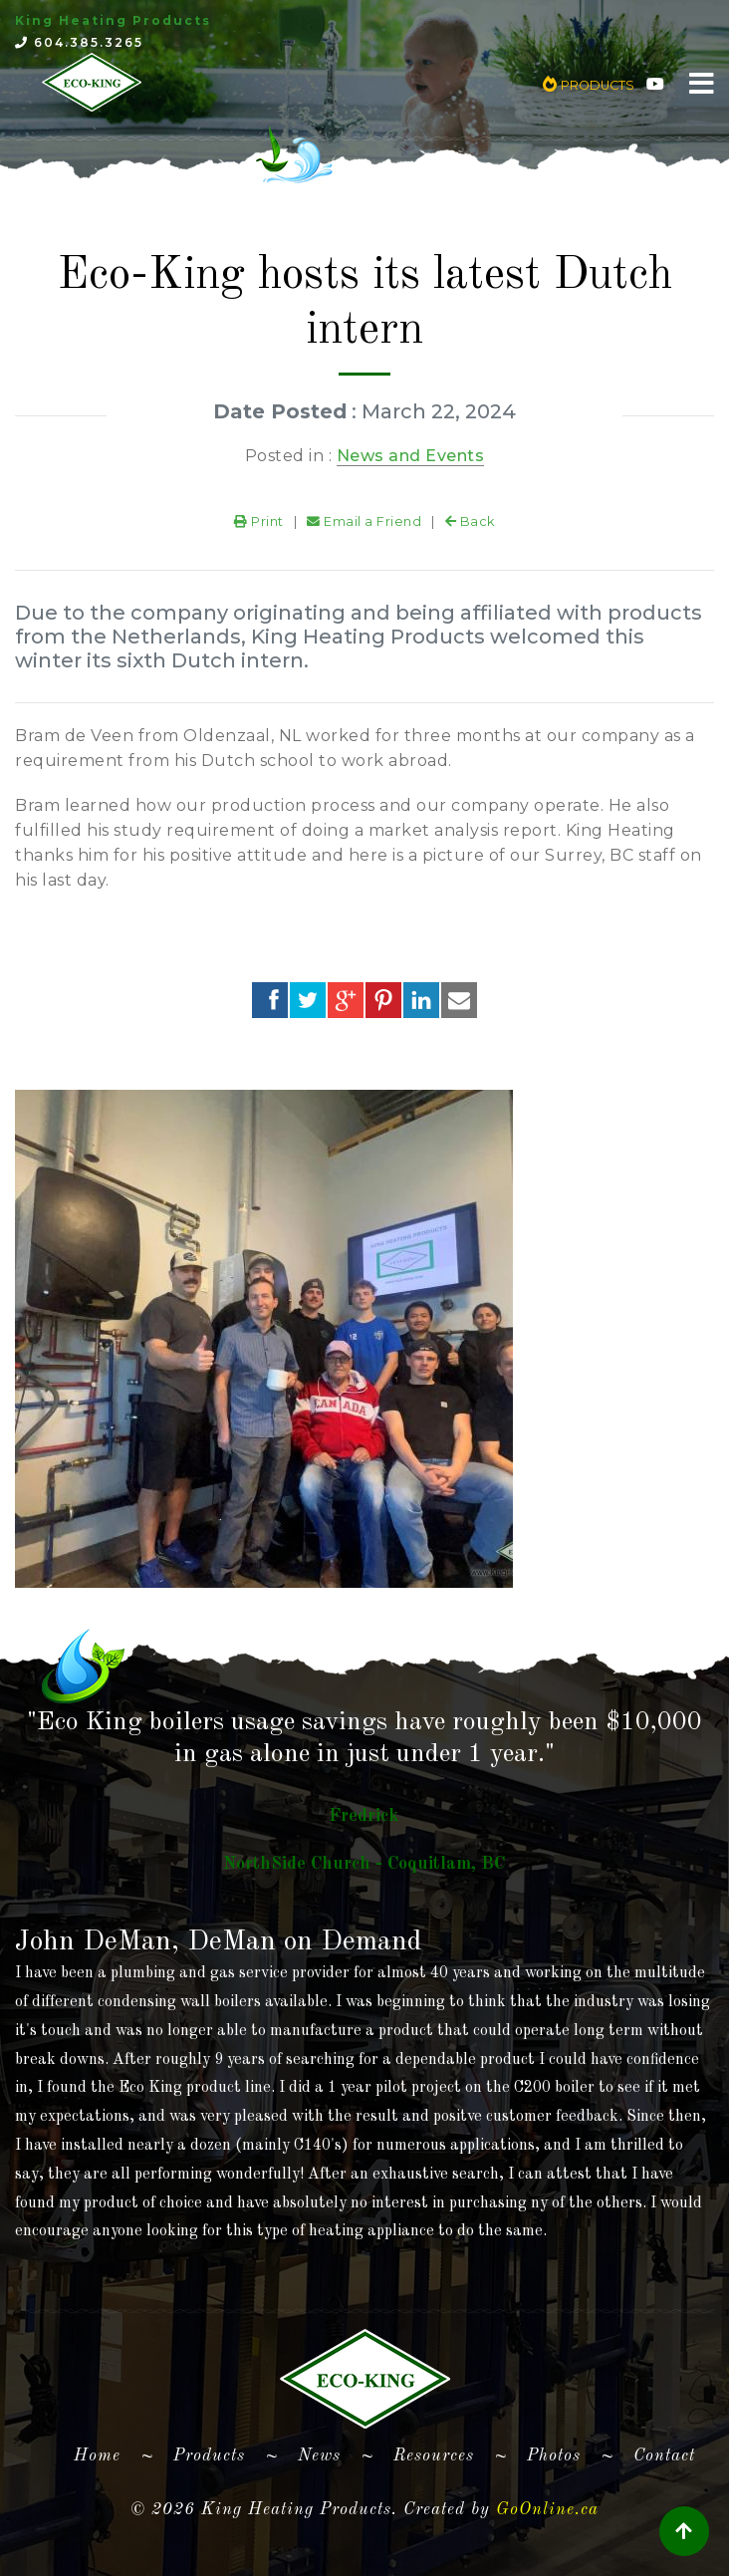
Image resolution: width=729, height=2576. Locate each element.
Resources (433, 2455)
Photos (554, 2455)
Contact (664, 2455)
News (319, 2455)
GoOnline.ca (547, 2509)
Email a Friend (364, 521)
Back (470, 521)
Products (209, 2455)
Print (259, 521)
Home (105, 2452)
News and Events (411, 455)
